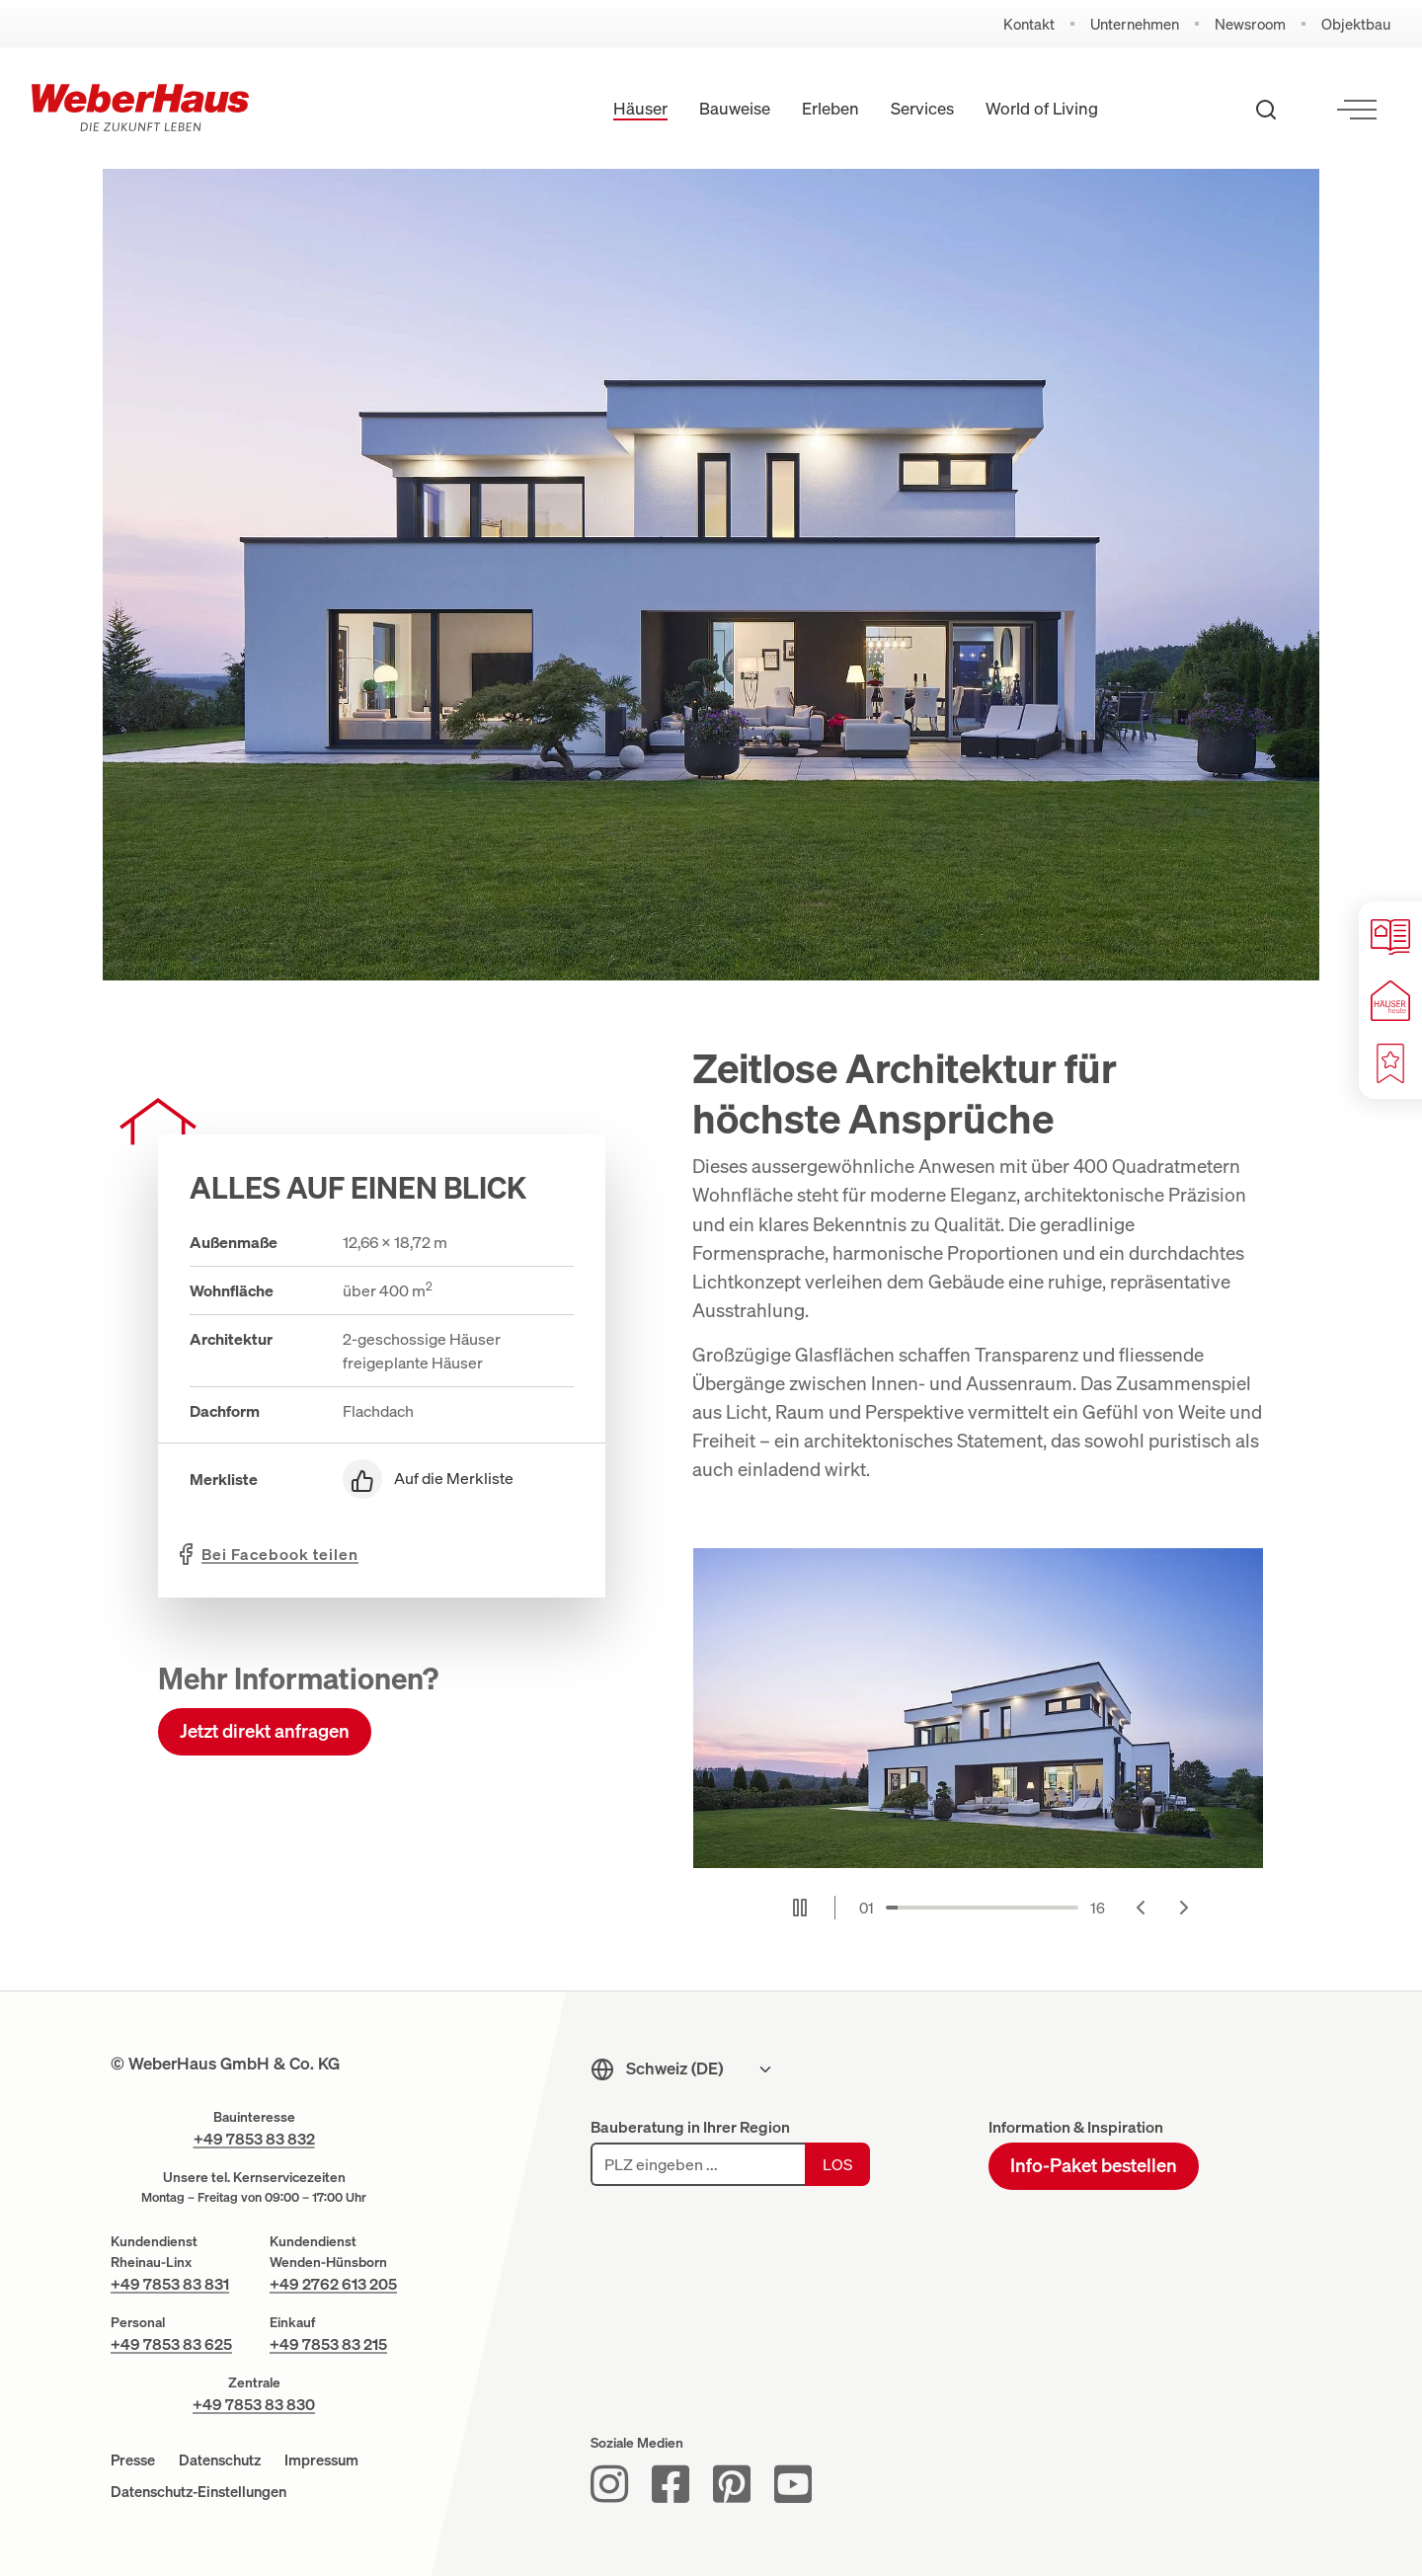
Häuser (640, 108)
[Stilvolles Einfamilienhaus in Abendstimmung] (978, 1708)
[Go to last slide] (1140, 1907)
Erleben (830, 108)
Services (922, 108)
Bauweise (734, 108)
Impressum (321, 2459)
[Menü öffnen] (1356, 108)
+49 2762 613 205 (333, 2284)
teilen (279, 1554)
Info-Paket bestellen (1093, 2165)
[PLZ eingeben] (698, 2164)
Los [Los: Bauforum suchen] (837, 2164)
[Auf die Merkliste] (458, 1479)
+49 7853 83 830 (254, 2404)
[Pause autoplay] (800, 1907)
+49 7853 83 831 (170, 2284)
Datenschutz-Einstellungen (198, 2491)
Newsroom (1250, 24)
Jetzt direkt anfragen (265, 1731)
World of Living (1042, 108)
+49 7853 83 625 (171, 2344)
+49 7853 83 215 (328, 2344)
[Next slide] (1184, 1907)
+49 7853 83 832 (254, 2138)
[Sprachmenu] (699, 2069)
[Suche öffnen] (1266, 108)
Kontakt (1029, 24)
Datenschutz (220, 2459)
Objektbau (1355, 24)
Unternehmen (1134, 24)
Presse (133, 2459)
